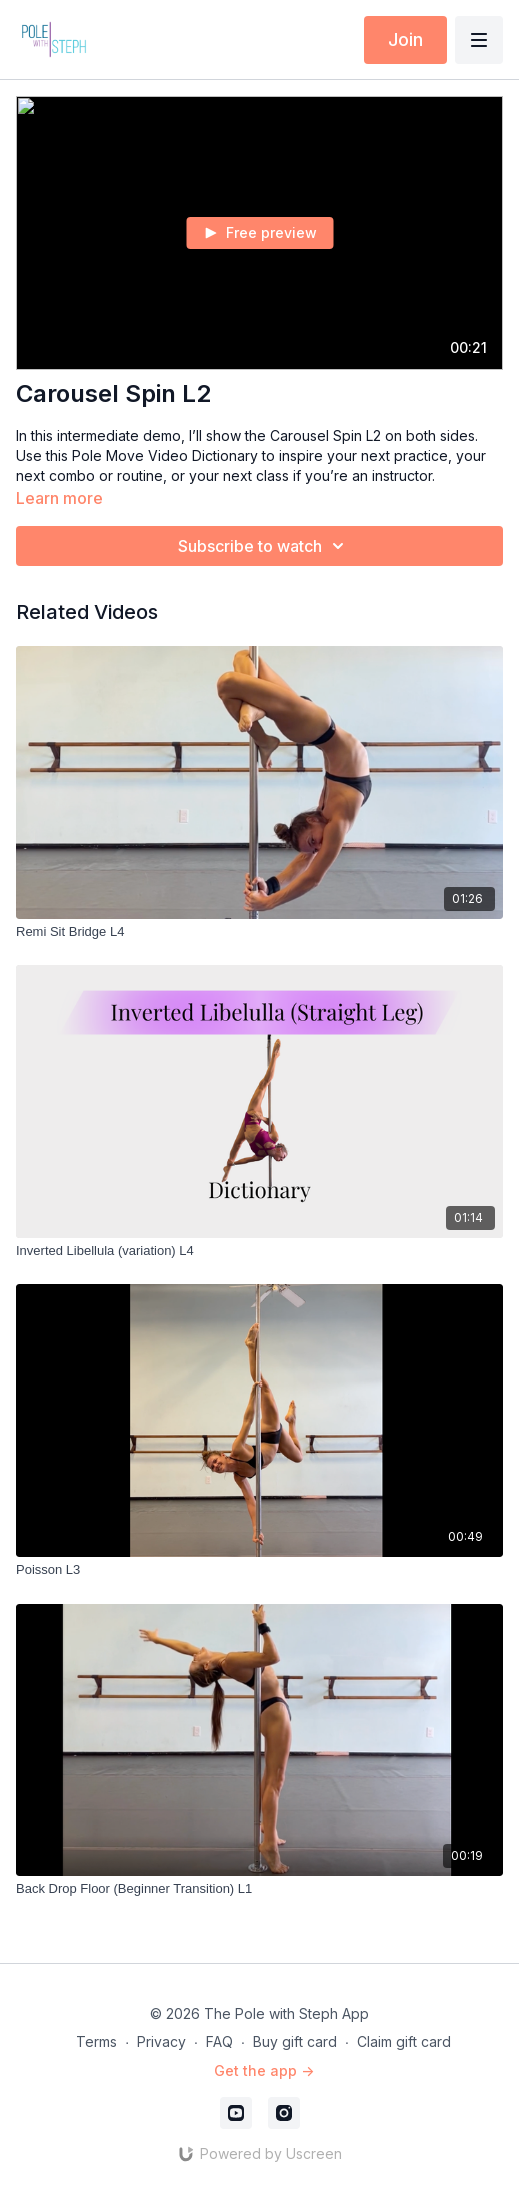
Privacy (161, 2041)
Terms (96, 2041)
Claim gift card (404, 2041)
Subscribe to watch (264, 546)
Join (405, 39)
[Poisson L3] (259, 1570)
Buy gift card (295, 2041)
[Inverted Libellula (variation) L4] (259, 1251)
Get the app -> (264, 2070)
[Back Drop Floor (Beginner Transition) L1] (259, 1889)
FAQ (219, 2041)
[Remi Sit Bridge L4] (259, 932)
